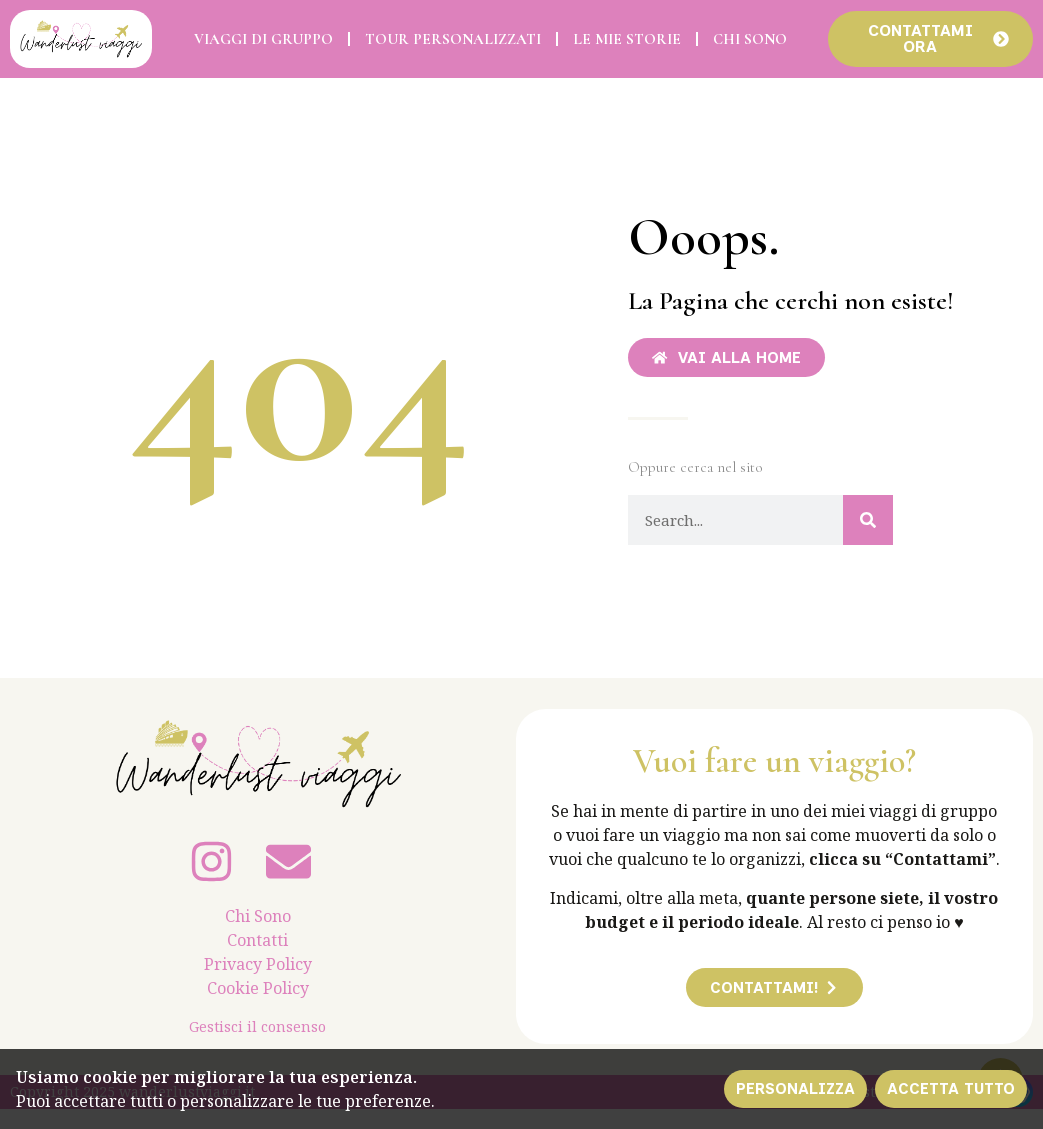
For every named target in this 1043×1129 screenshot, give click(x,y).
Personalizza (793, 1088)
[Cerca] (868, 521)
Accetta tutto (950, 1088)
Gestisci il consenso (257, 1026)
